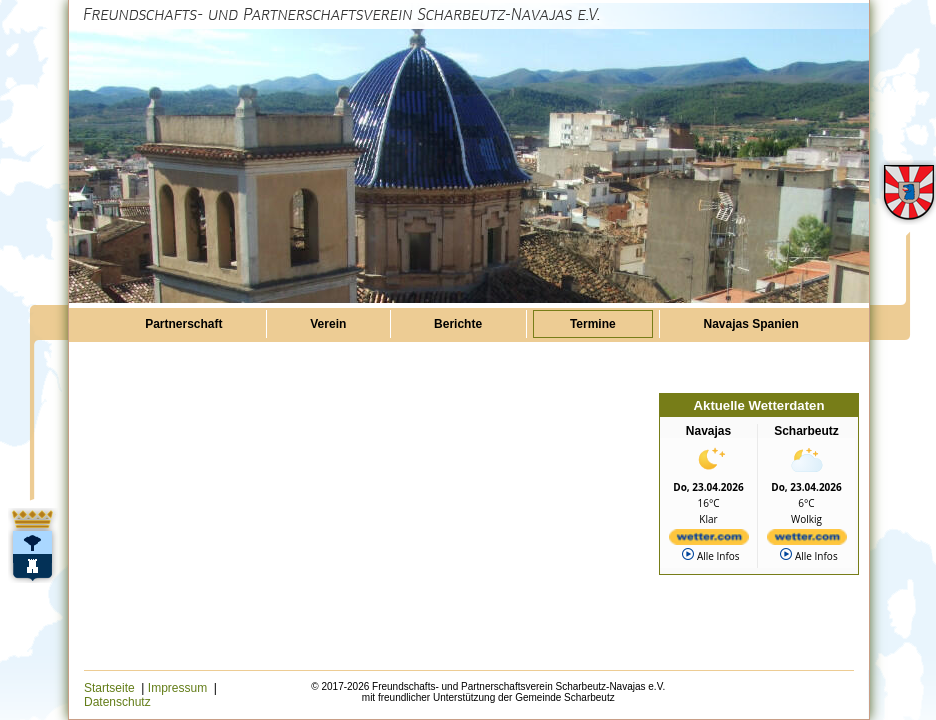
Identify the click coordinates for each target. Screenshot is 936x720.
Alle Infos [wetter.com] (710, 555)
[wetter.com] (708, 538)
